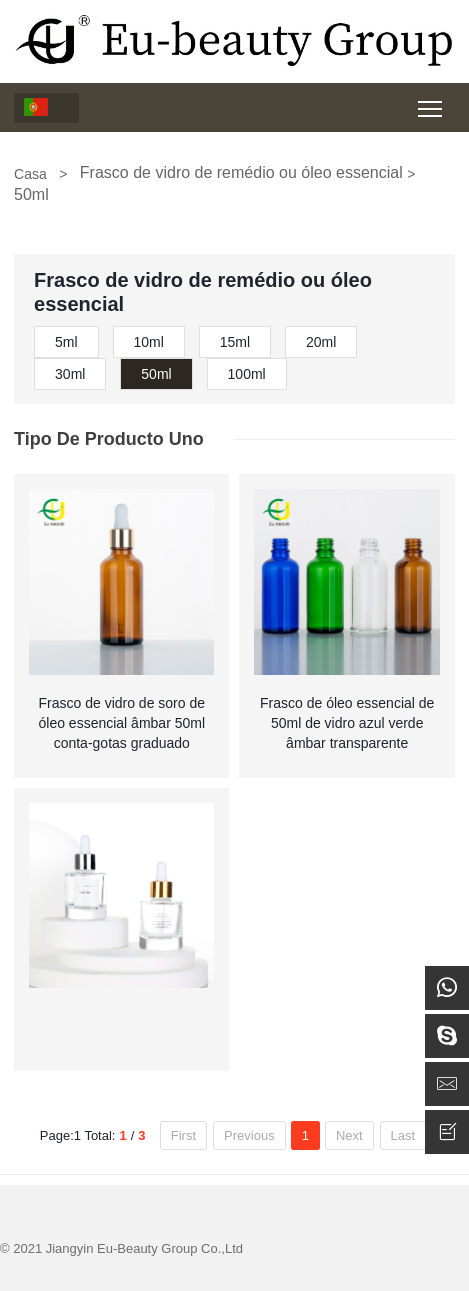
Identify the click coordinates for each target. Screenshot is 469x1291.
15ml (235, 342)
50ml (156, 374)
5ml (66, 342)
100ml (247, 374)
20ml (321, 342)
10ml (149, 342)
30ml (70, 374)
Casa (30, 174)
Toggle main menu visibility (431, 101)
